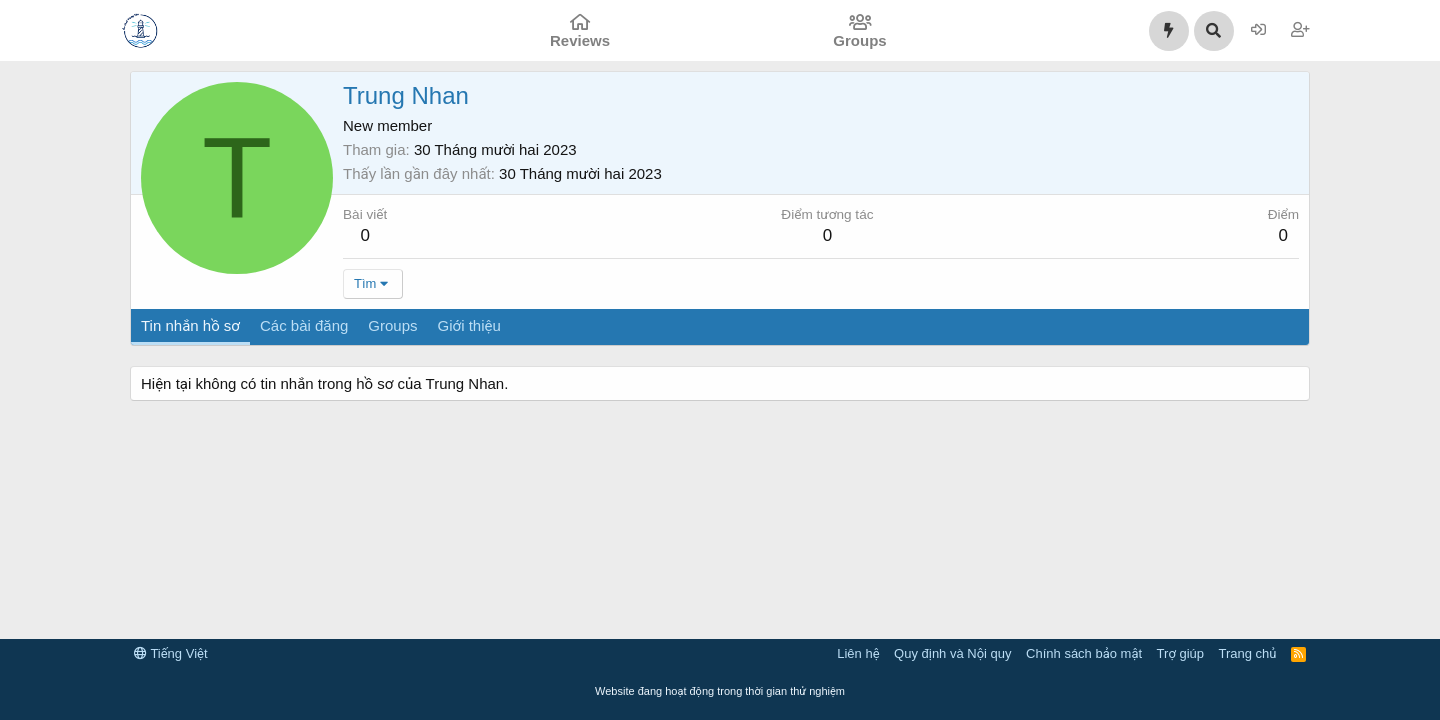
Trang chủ (1248, 653)
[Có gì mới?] (1169, 31)
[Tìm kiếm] (1214, 31)
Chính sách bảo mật (1084, 653)
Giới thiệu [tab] (469, 325)
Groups (859, 40)
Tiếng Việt (171, 653)
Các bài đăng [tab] (304, 325)
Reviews (580, 40)
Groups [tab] (392, 325)
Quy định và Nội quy (953, 653)
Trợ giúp (1180, 653)
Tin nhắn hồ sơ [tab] (190, 325)
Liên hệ (858, 653)
